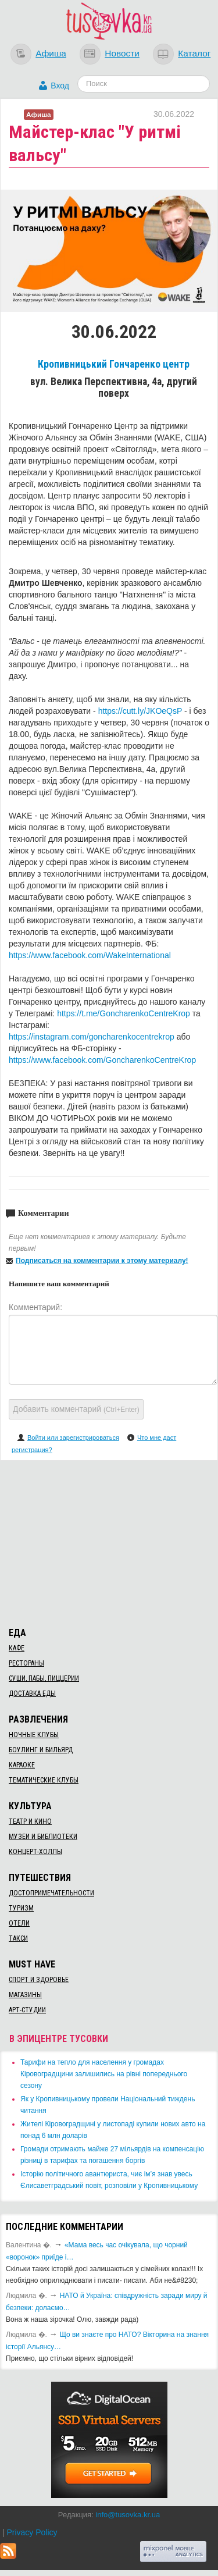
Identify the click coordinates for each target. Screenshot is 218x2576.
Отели (19, 1923)
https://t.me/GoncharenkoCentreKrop (123, 1013)
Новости (122, 53)
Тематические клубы (43, 1780)
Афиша (50, 53)
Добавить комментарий (76, 1409)
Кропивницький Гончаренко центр (114, 364)
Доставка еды (32, 1693)
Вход (60, 85)
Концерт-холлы (35, 1852)
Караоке (22, 1765)
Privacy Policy (31, 2532)
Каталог (194, 53)
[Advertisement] (109, 1541)
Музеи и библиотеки (43, 1837)
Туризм (21, 1908)
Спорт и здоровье (39, 1980)
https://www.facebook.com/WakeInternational (90, 955)
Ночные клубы (34, 1735)
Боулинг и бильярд (41, 1750)
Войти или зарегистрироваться (73, 1437)
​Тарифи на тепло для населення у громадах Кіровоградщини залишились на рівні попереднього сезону (103, 2074)
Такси (18, 1938)
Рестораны (26, 1663)
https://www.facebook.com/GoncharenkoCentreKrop (102, 1060)
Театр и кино (30, 1821)
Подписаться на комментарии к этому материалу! (102, 1261)
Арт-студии (27, 2010)
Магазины (25, 1995)
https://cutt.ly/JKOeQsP (140, 711)
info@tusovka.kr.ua (127, 2514)
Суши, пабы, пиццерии (44, 1678)
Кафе (16, 1648)
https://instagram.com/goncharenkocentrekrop (91, 1036)
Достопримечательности (51, 1893)
